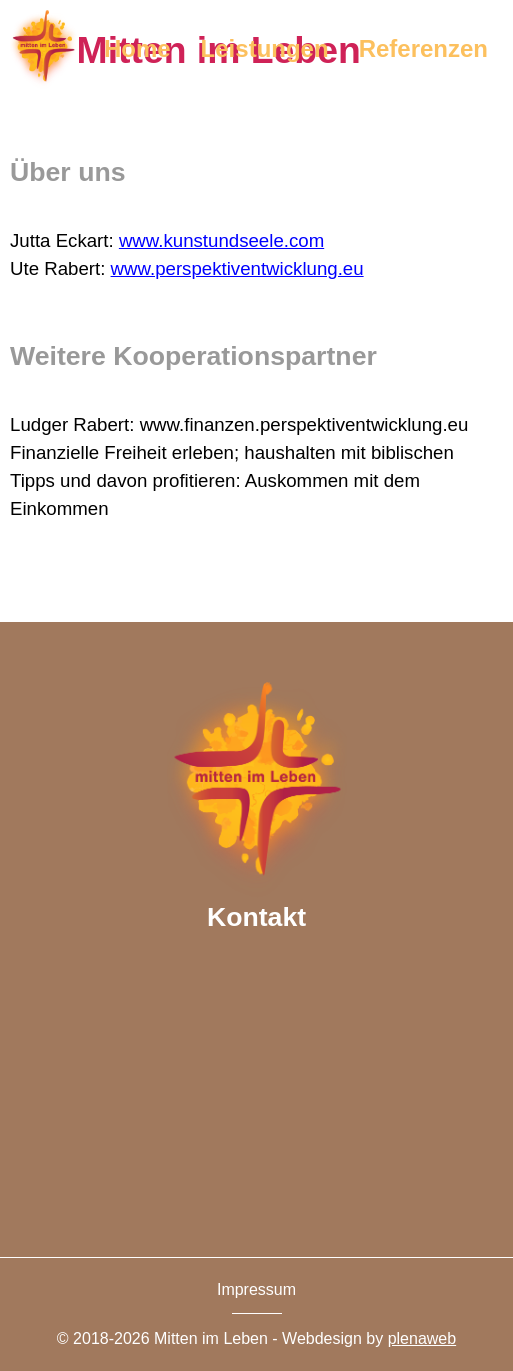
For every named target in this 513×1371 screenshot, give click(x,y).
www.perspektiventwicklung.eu (237, 268)
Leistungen (265, 48)
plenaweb (422, 1338)
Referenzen (423, 48)
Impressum (256, 1289)
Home (137, 48)
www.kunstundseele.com (221, 240)
